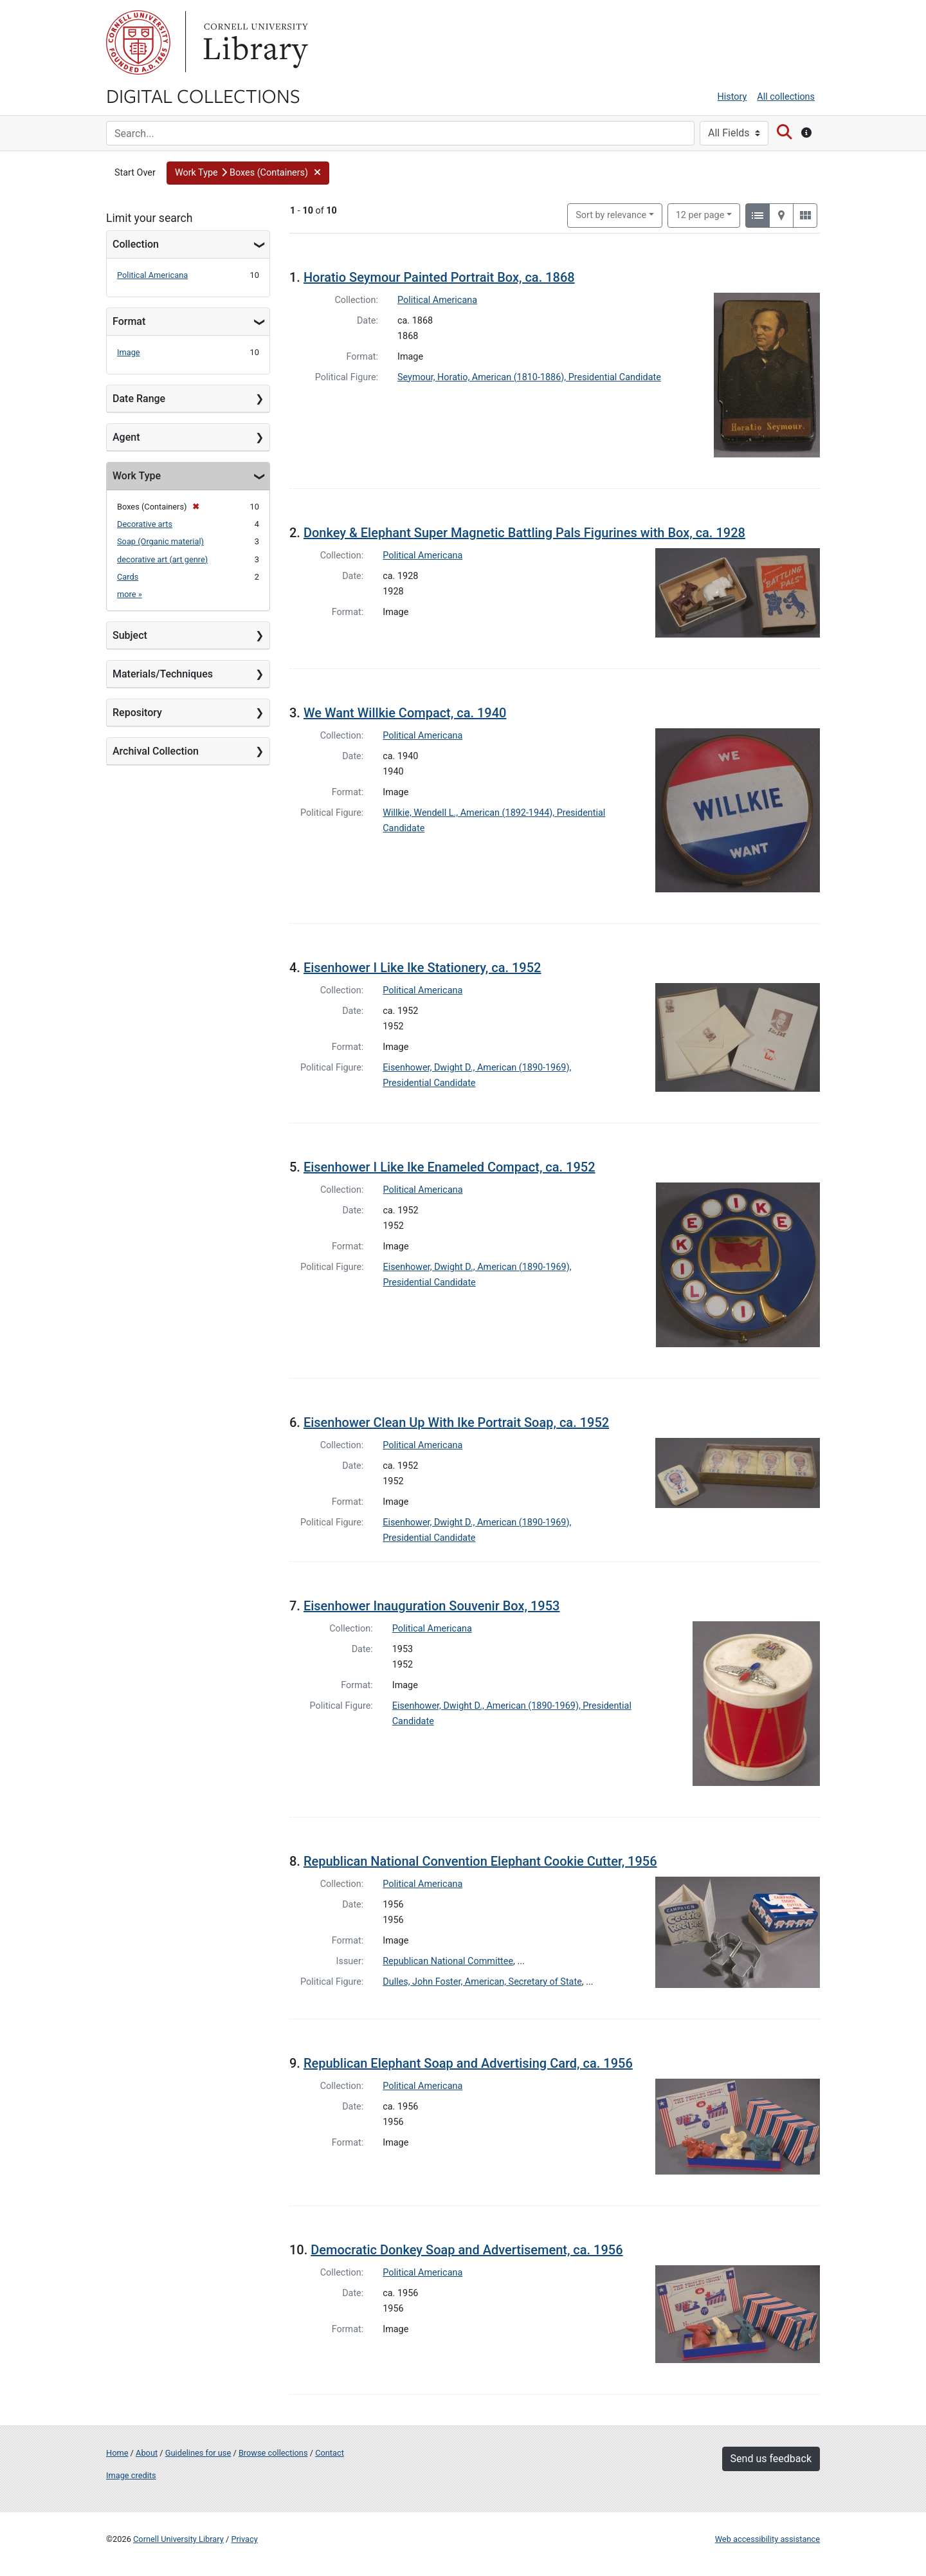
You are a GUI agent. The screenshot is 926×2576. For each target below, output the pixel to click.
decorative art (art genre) (162, 559)
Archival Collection (156, 751)
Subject (130, 635)
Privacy (244, 2539)
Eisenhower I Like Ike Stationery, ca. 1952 (422, 967)
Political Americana (152, 275)
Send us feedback (771, 2458)
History (732, 96)
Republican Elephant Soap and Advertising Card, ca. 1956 (468, 2063)
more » (129, 594)
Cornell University (138, 42)
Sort (611, 215)
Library (254, 42)
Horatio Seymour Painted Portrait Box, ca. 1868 (439, 277)
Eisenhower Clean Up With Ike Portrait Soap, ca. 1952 (456, 1422)
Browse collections (273, 2453)
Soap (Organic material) (160, 541)
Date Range (139, 398)
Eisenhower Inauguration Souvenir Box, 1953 (432, 1606)
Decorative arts (144, 524)
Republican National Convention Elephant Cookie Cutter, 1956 (480, 1861)
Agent (126, 437)
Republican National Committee (448, 1961)
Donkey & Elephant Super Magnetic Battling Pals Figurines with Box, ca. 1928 (524, 532)
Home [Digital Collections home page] (117, 2453)
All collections (786, 96)
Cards (127, 577)
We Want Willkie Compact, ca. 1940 (405, 713)
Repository (137, 712)
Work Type (137, 476)
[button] (248, 173)
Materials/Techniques (163, 674)
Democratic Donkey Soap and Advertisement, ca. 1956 (466, 2250)
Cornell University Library (178, 2539)
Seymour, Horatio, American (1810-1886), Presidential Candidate (529, 377)
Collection (136, 244)
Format (129, 321)
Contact (329, 2453)
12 (700, 214)
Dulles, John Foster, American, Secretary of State (482, 1981)
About (147, 2453)
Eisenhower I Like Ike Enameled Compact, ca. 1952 (449, 1167)
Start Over (135, 172)
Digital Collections (203, 95)
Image (128, 352)
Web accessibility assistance (767, 2539)
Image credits (131, 2475)
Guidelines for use (198, 2453)
